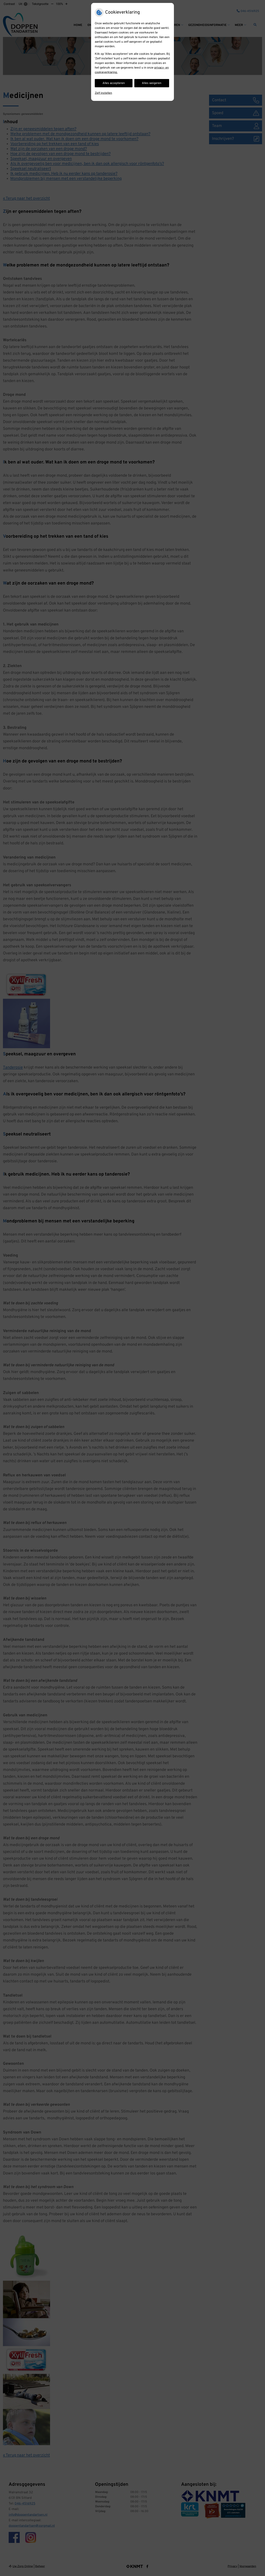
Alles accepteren (114, 83)
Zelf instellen (103, 93)
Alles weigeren (151, 83)
